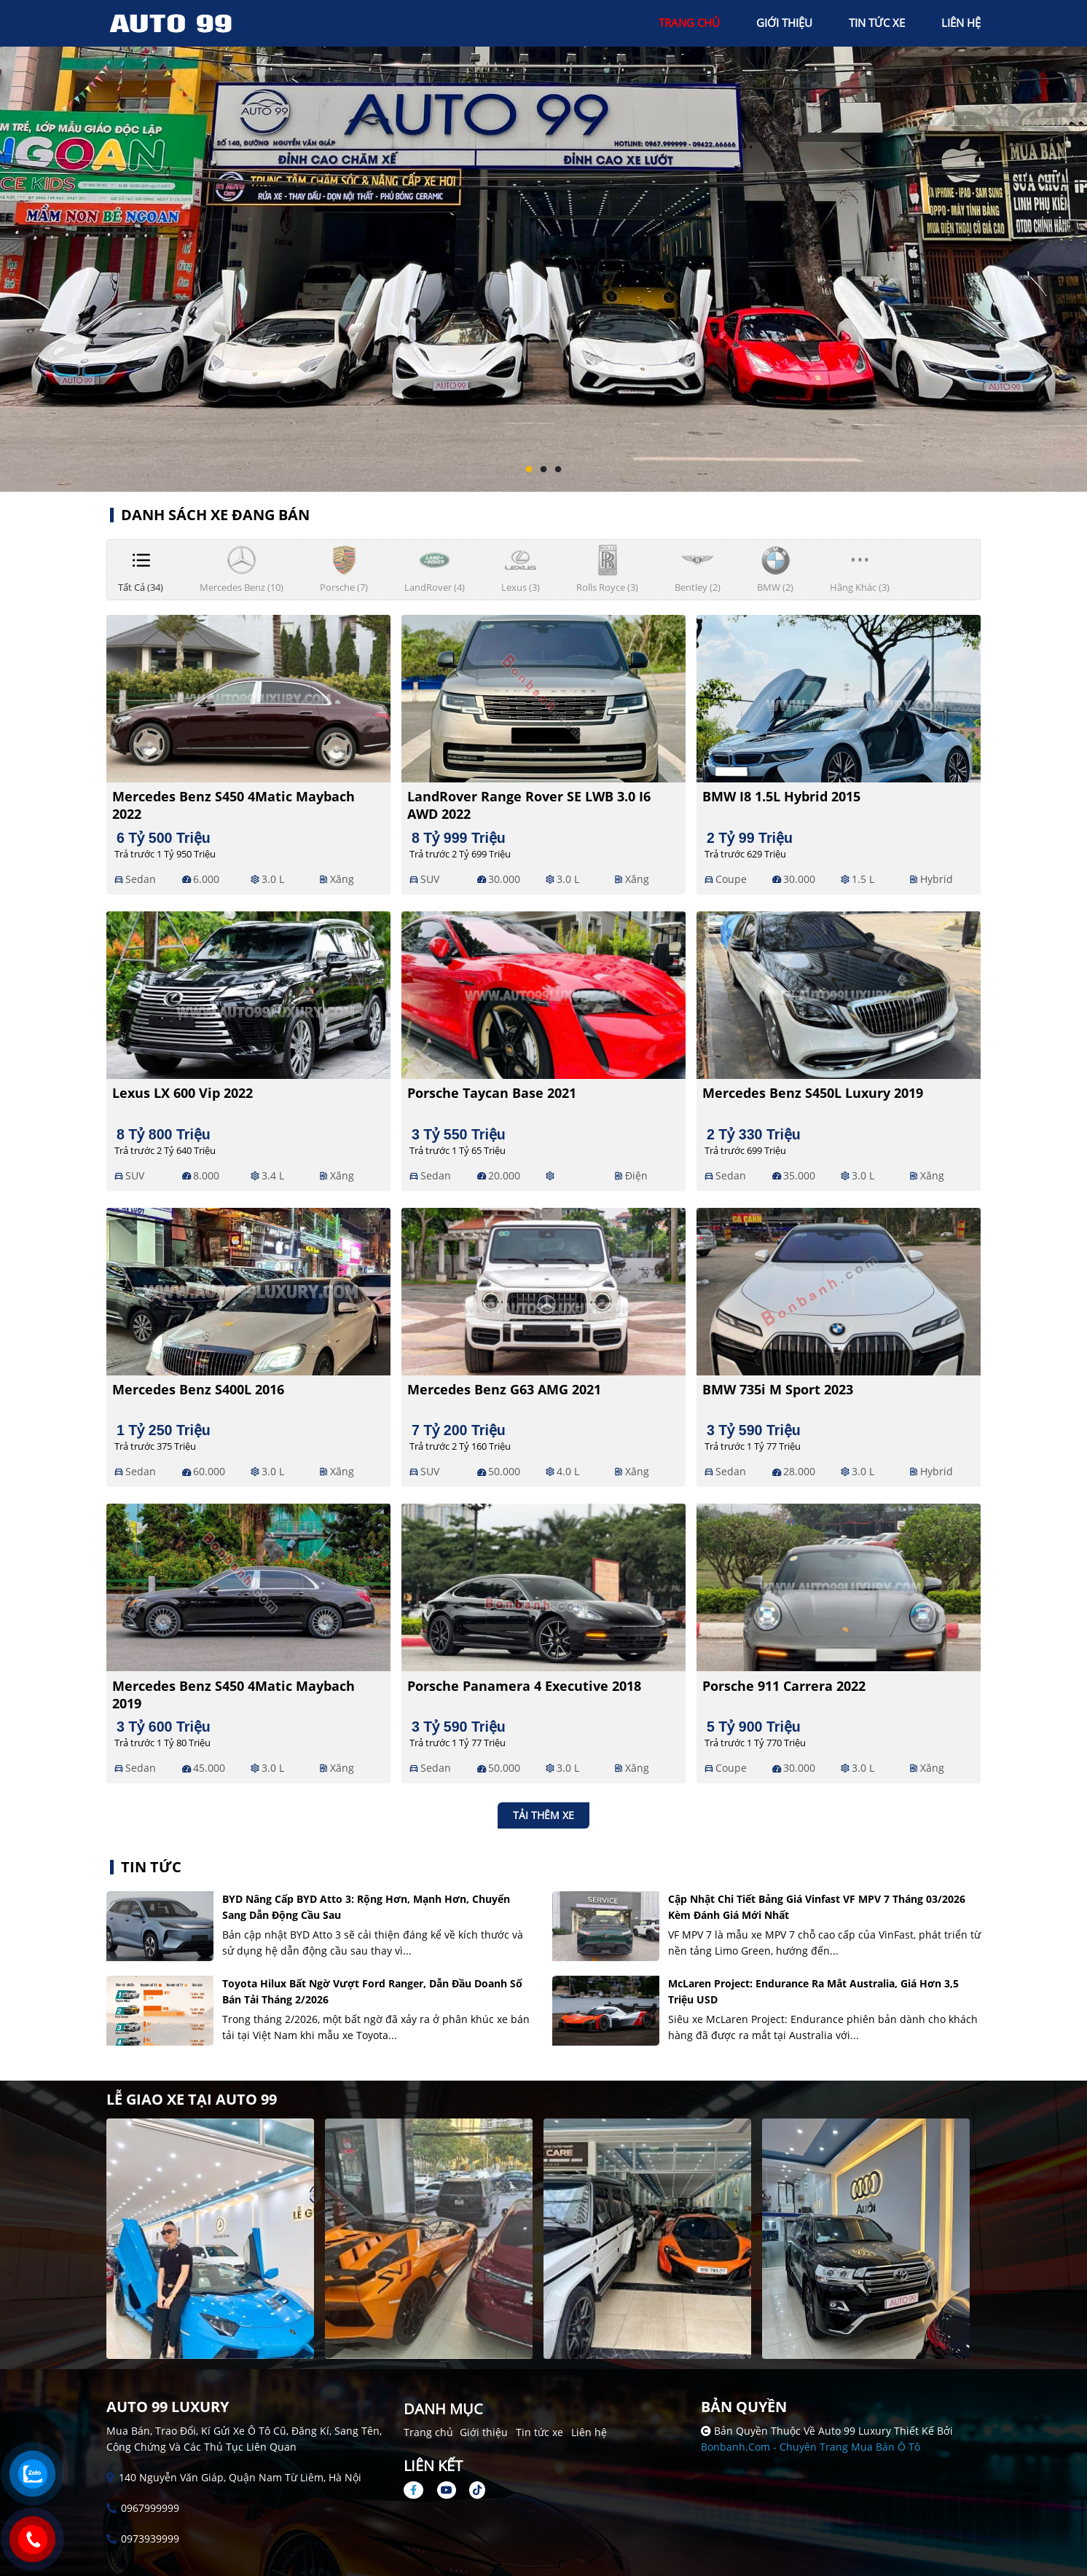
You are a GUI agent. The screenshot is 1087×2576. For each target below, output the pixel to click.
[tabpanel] (543, 246)
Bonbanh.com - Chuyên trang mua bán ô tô (810, 2447)
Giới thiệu (484, 2432)
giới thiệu (784, 22)
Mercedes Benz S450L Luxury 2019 (812, 1093)
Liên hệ (589, 2432)
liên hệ (961, 22)
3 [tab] (558, 470)
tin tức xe (877, 22)
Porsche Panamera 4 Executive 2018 (524, 1686)
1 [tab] (529, 470)
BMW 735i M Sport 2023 (777, 1389)
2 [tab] (543, 470)
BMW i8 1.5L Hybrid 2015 (781, 796)
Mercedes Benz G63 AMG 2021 (504, 1389)
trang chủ (689, 22)
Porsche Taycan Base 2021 (491, 1093)
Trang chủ (428, 2432)
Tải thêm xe (543, 1815)
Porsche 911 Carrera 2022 (784, 1686)
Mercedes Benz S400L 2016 (198, 1389)
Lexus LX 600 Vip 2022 (182, 1093)
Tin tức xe (539, 2432)
